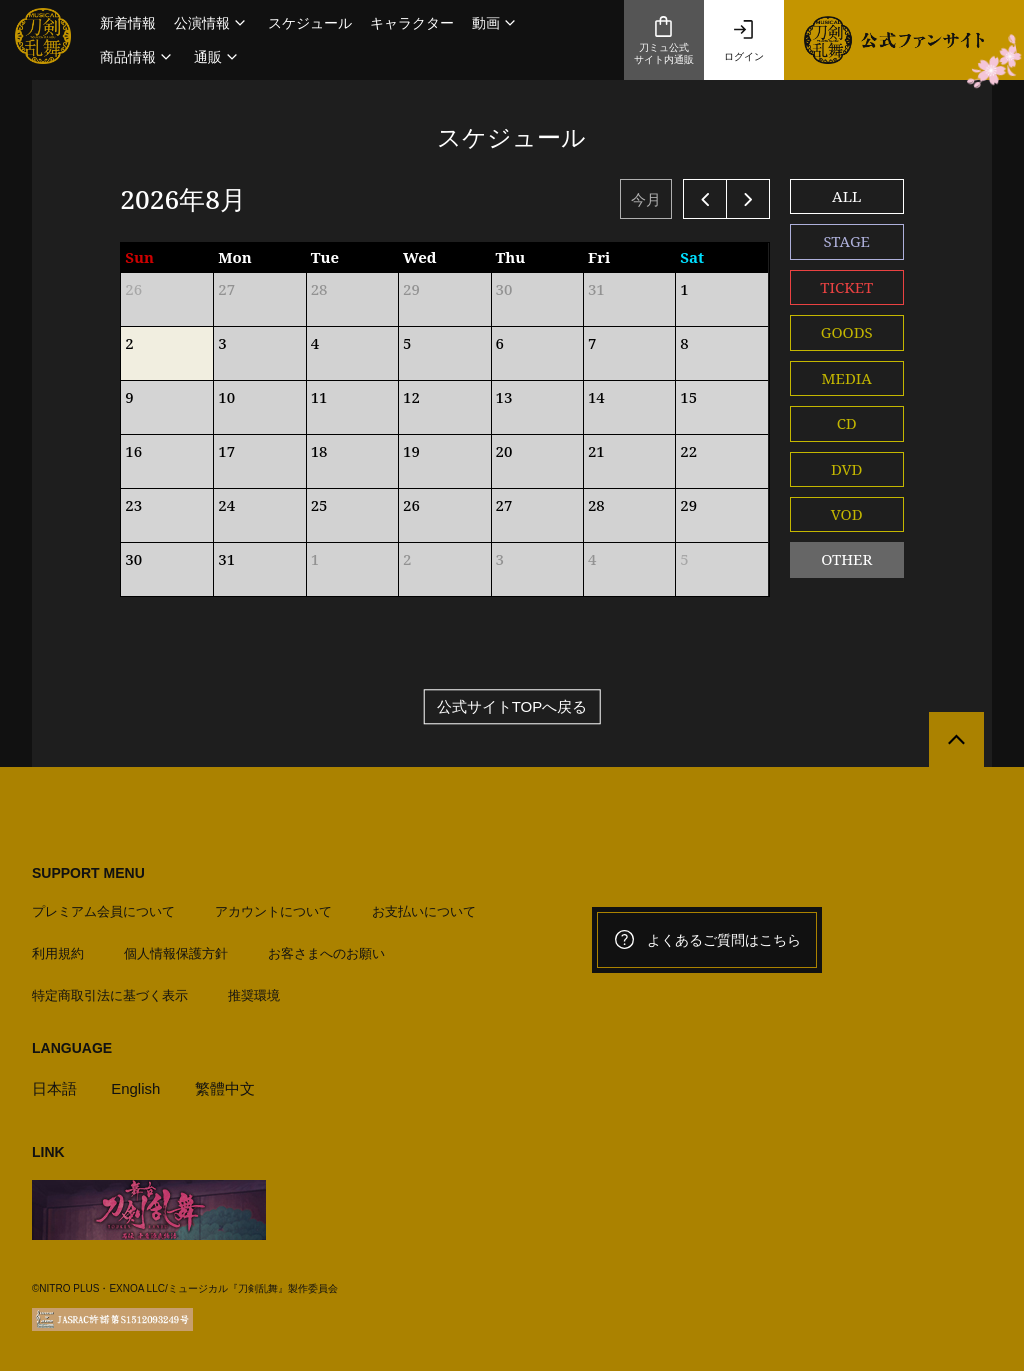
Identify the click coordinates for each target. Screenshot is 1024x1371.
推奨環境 (254, 995)
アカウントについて (273, 911)
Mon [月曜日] (235, 257)
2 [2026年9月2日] (407, 559)
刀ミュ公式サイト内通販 (664, 40)
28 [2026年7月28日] (319, 289)
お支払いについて (424, 911)
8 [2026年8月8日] (684, 343)
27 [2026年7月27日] (226, 289)
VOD (847, 514)
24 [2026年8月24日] (226, 505)
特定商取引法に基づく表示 (110, 995)
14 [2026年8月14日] (596, 397)
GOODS (847, 332)
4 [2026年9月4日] (592, 559)
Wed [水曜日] (419, 257)
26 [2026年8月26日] (411, 505)
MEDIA (847, 378)
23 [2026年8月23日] (133, 505)
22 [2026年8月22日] (688, 451)
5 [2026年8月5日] (407, 343)
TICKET (846, 287)
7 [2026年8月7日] (592, 343)
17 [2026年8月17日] (226, 451)
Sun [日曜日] (139, 257)
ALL (846, 196)
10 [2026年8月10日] (226, 397)
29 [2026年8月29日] (688, 505)
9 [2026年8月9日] (129, 397)
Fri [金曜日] (599, 257)
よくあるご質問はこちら (707, 940)
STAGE (846, 241)
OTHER (846, 559)
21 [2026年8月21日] (596, 451)
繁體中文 (225, 1088)
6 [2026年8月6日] (500, 343)
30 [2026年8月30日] (133, 559)
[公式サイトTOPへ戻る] (956, 739)
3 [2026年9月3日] (500, 559)
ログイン (744, 40)
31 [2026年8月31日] (226, 559)
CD (847, 423)
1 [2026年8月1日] (684, 289)
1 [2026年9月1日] (315, 559)
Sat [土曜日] (692, 257)
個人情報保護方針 (176, 953)
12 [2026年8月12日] (411, 397)
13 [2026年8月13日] (504, 397)
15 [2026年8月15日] (688, 397)
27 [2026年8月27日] (504, 505)
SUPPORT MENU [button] (88, 873)
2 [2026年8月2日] (129, 343)
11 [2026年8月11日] (319, 397)
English (135, 1088)
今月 (646, 199)
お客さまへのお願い (326, 953)
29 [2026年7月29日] (411, 289)
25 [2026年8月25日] (319, 505)
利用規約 (58, 953)
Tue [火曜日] (325, 257)
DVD (847, 469)
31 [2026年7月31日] (596, 289)
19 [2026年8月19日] (411, 451)
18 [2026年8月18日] (319, 451)
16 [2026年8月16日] (133, 451)
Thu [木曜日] (511, 257)
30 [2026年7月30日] (504, 289)
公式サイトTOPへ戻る (512, 706)
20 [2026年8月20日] (504, 451)
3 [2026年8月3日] (222, 343)
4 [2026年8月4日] (315, 343)
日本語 (54, 1088)
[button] (212, 23)
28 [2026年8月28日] (596, 505)
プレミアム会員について (103, 911)
